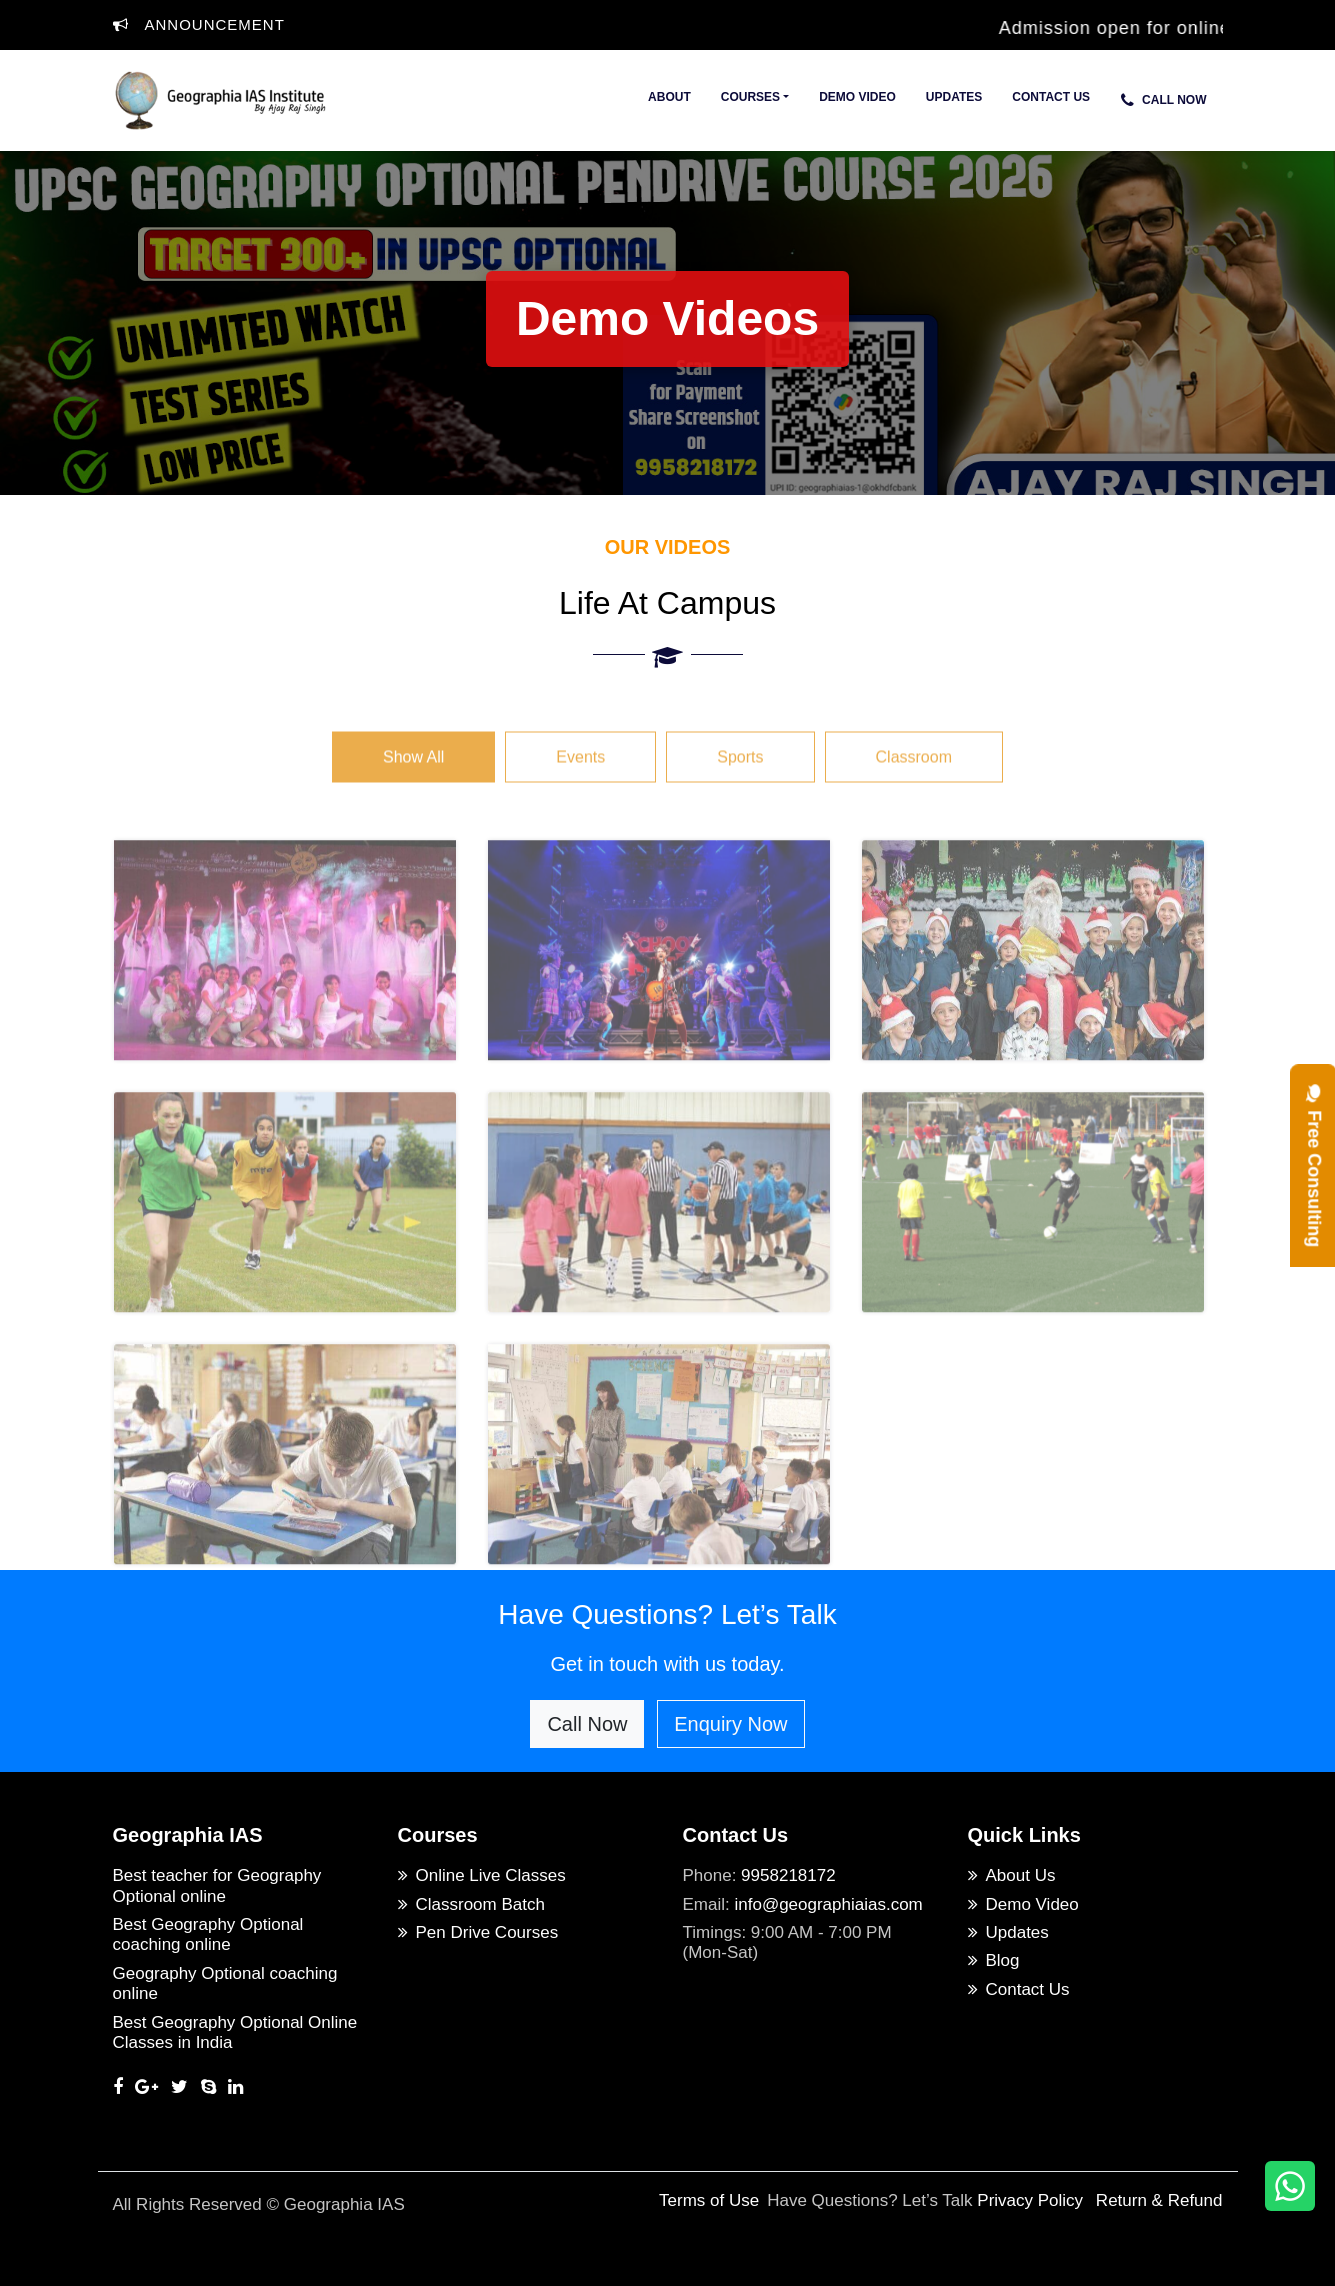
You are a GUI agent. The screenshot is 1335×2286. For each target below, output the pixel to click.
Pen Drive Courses (478, 1932)
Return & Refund (1159, 2200)
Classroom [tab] (914, 786)
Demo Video (857, 97)
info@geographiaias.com (828, 1904)
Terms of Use (709, 2200)
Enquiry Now (730, 1724)
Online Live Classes (482, 1875)
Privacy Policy (1030, 2200)
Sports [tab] (740, 786)
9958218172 (788, 1875)
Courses (750, 97)
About (669, 97)
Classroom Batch (471, 1904)
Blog (994, 1960)
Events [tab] (580, 786)
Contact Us (1051, 97)
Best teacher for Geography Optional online (217, 1885)
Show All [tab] (413, 786)
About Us (1012, 1875)
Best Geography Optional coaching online (208, 1934)
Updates (954, 97)
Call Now (1163, 100)
